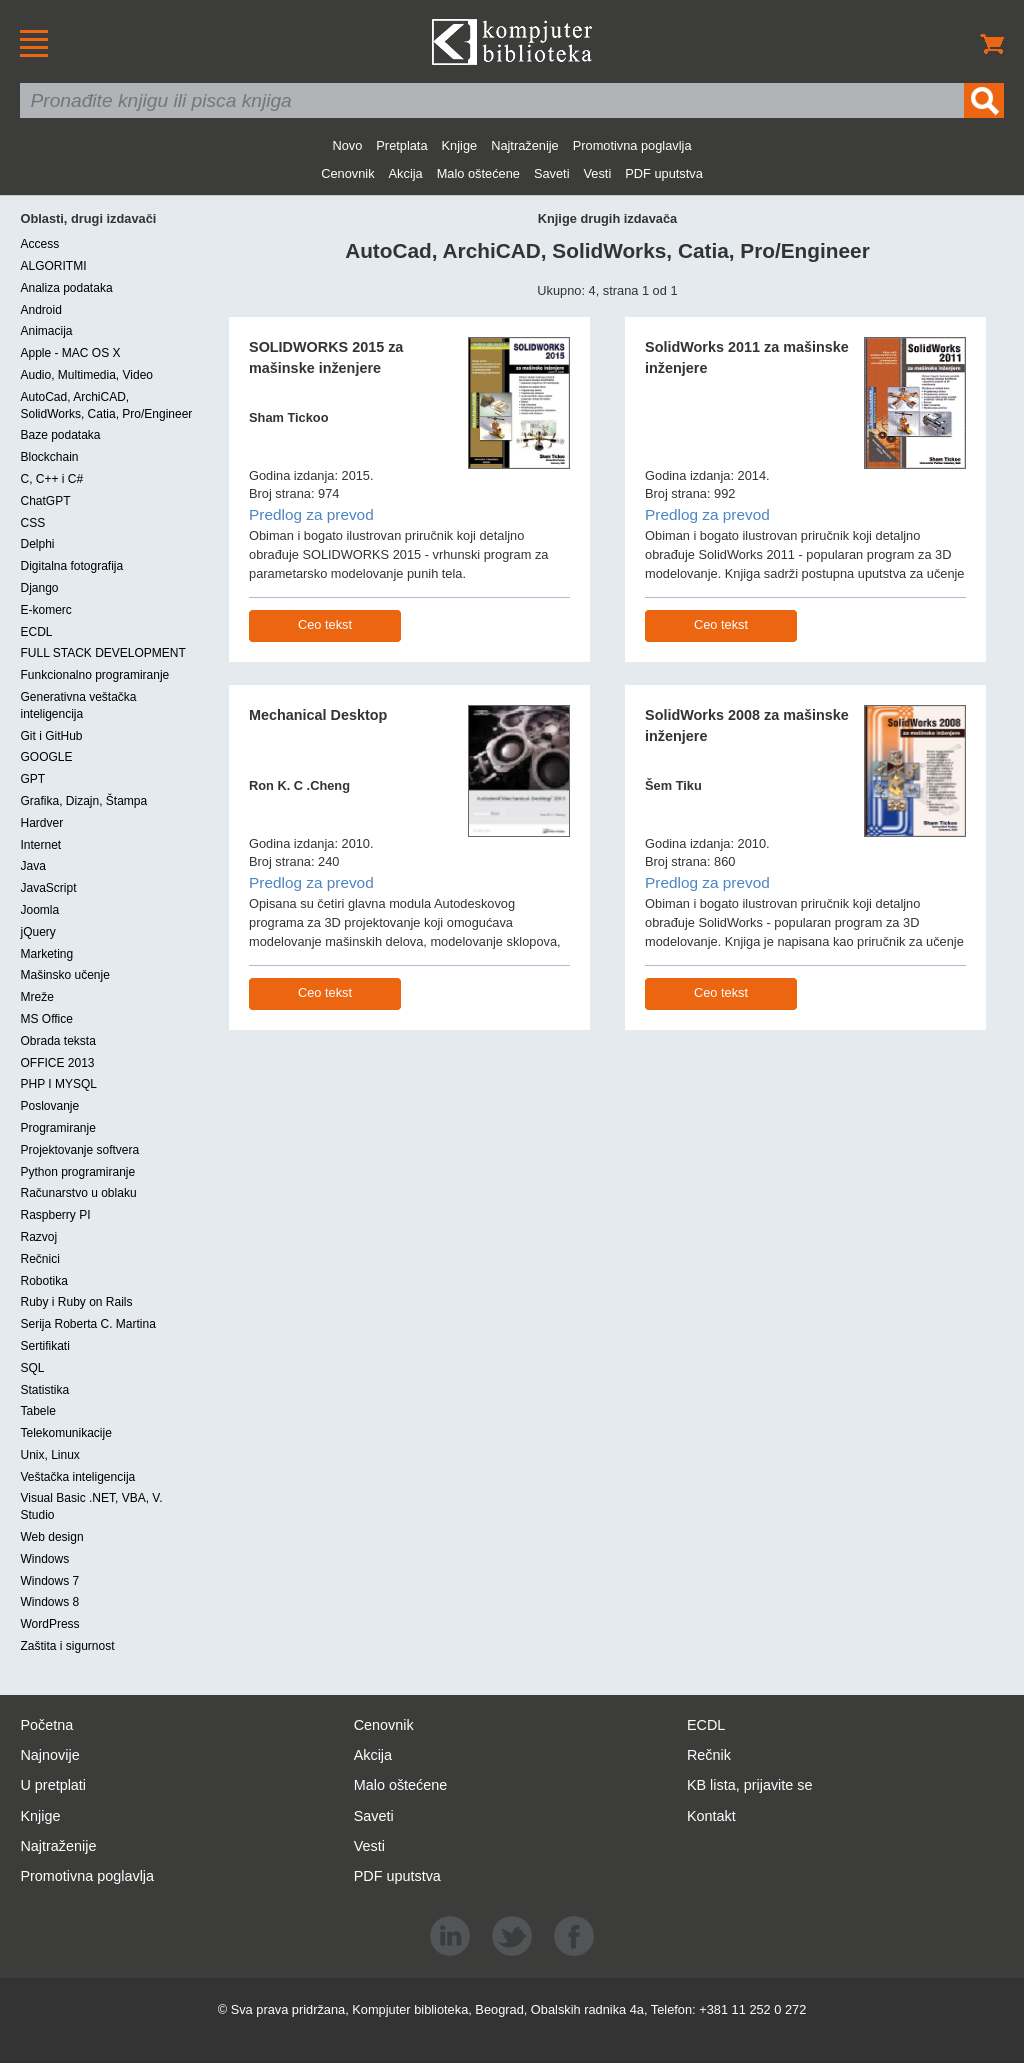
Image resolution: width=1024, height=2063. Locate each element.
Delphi (37, 544)
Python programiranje (77, 1172)
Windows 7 (49, 1581)
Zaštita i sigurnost (67, 1646)
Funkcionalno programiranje (94, 675)
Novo (347, 145)
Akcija (406, 173)
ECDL (36, 632)
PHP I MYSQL (58, 1084)
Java (32, 866)
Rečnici (39, 1259)
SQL (32, 1368)
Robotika (43, 1281)
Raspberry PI (55, 1215)
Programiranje (57, 1128)
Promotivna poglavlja (632, 145)
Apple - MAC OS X (70, 353)
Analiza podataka (66, 288)
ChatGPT (45, 501)
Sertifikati (44, 1346)
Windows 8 (49, 1602)
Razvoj (38, 1237)
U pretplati (53, 1785)
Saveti (552, 173)
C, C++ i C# (51, 479)
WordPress (49, 1624)
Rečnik (709, 1755)
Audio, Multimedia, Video (86, 375)
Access (39, 244)
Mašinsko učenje (64, 975)
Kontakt (711, 1816)
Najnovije (49, 1755)
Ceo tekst (325, 624)
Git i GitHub (51, 736)
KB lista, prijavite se (750, 1785)
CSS (32, 523)
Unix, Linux (49, 1455)
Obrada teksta (57, 1041)
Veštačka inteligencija (77, 1477)
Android (40, 310)
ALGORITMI (53, 266)
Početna (46, 1725)
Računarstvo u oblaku (78, 1193)
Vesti (598, 173)
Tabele (37, 1411)
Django (39, 588)
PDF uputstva (664, 173)
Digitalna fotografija (71, 566)
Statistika (44, 1390)
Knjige (460, 145)
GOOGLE (46, 757)
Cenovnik (347, 173)
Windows (44, 1559)
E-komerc (45, 610)
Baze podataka (60, 435)
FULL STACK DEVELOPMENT (102, 653)
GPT (32, 779)
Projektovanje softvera (79, 1150)
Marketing (46, 954)
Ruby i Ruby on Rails (76, 1302)
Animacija (46, 331)
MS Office (46, 1019)
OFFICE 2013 (57, 1063)
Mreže (36, 997)
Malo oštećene (478, 173)
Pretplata (401, 145)
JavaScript (48, 888)
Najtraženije (525, 145)
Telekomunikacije (65, 1433)
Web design (51, 1537)
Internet (40, 845)
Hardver (41, 823)
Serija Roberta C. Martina (87, 1324)
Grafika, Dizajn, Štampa (83, 801)
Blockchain (49, 457)
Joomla (39, 910)
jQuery (37, 932)
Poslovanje (49, 1106)
